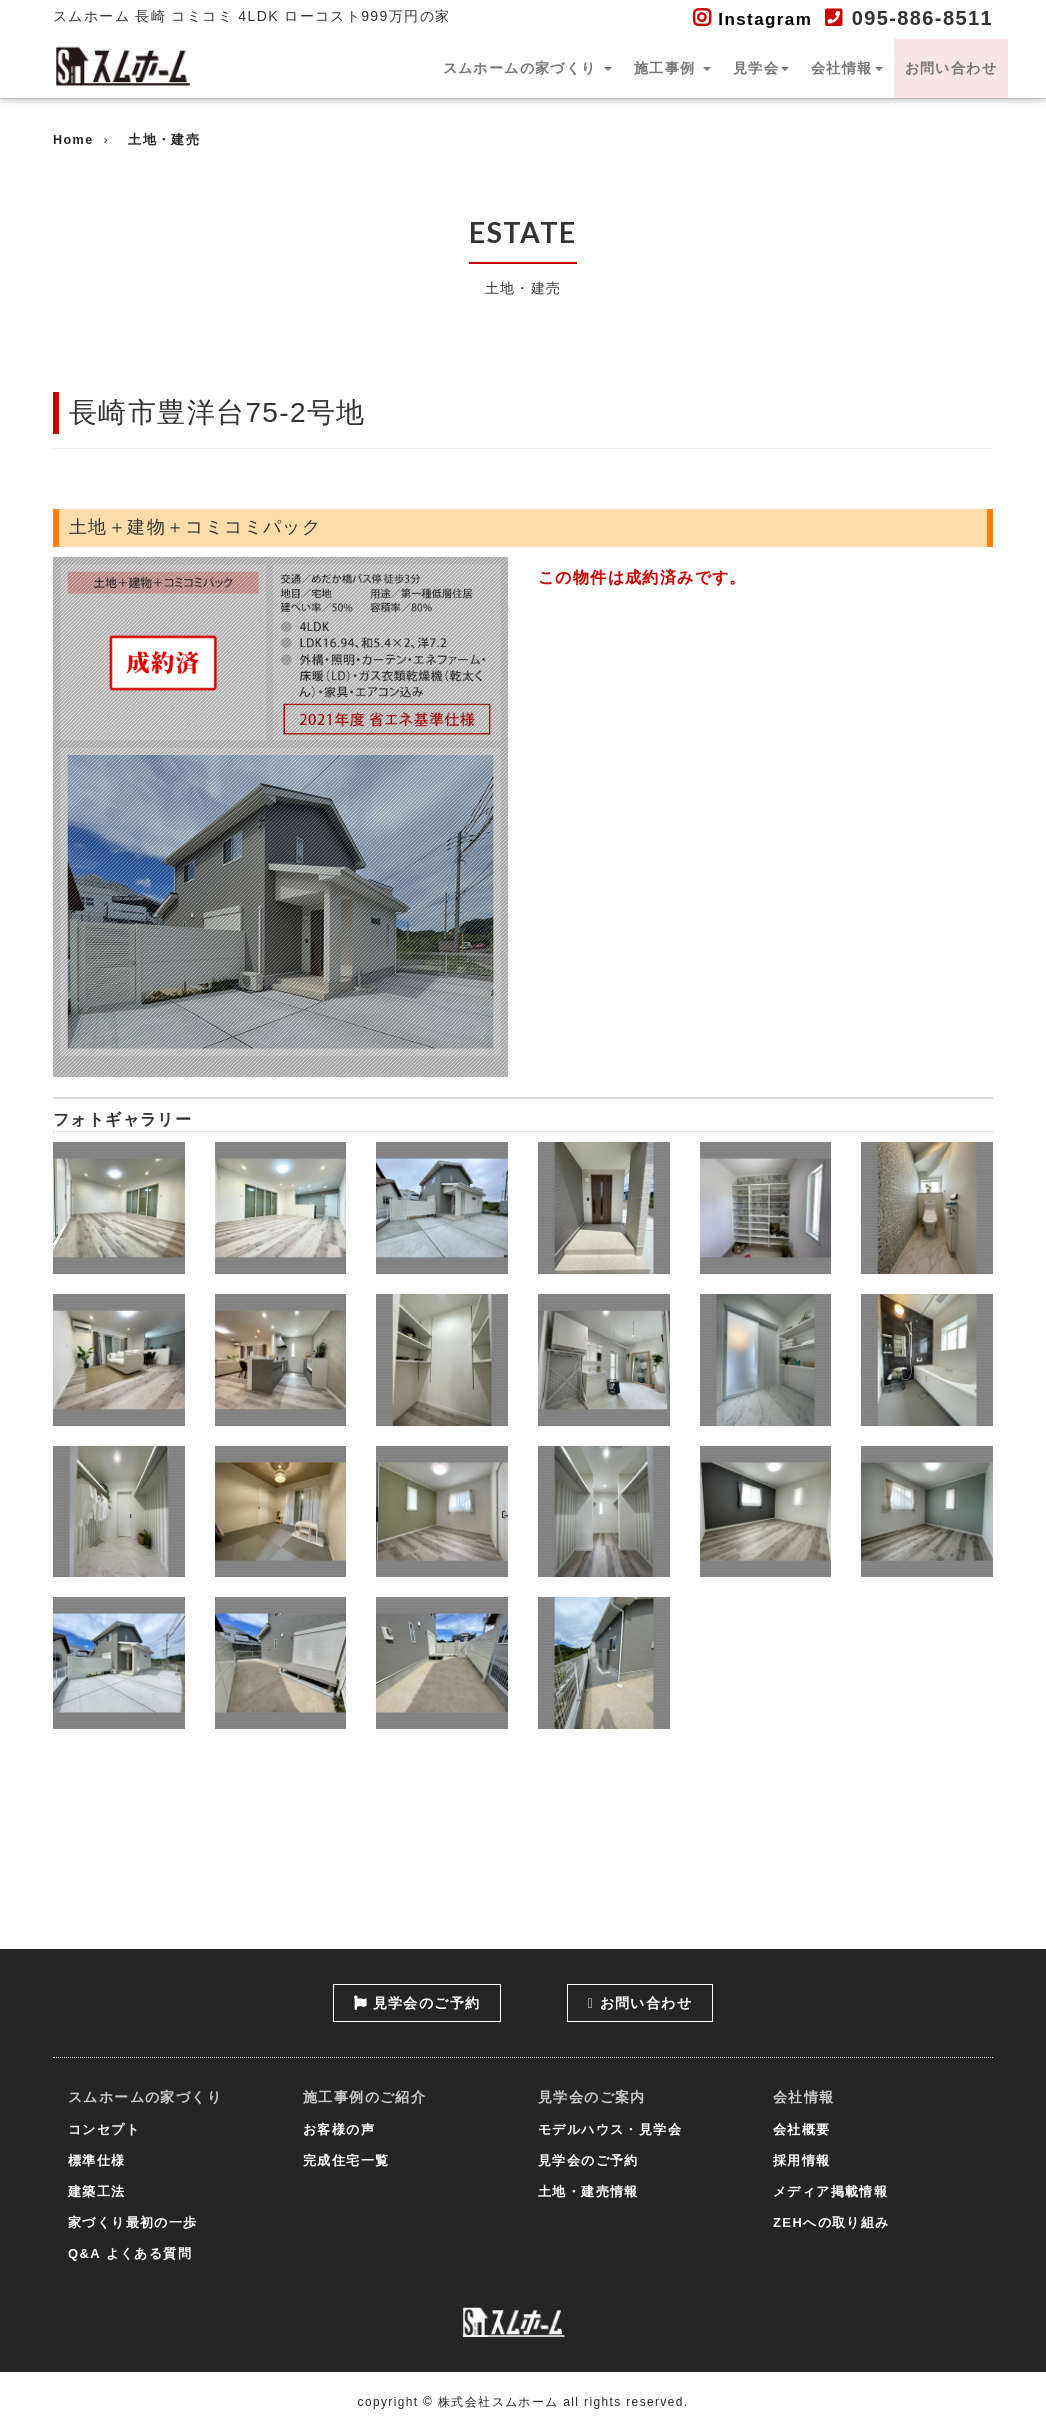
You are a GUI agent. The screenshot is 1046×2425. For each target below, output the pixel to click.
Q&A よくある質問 (130, 2253)
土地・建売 (164, 140)
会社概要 (802, 2129)
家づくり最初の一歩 (133, 2222)
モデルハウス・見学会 (610, 2129)
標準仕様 (97, 2160)
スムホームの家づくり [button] (527, 68)
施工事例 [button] (672, 68)
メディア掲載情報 (830, 2191)
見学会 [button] (761, 68)
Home (73, 140)
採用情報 (802, 2160)
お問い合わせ (951, 68)
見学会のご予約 (417, 2003)
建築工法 (97, 2191)
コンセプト (104, 2129)
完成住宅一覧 (346, 2160)
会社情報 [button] (847, 68)
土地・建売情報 (588, 2191)
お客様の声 (339, 2129)
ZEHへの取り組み (831, 2222)
